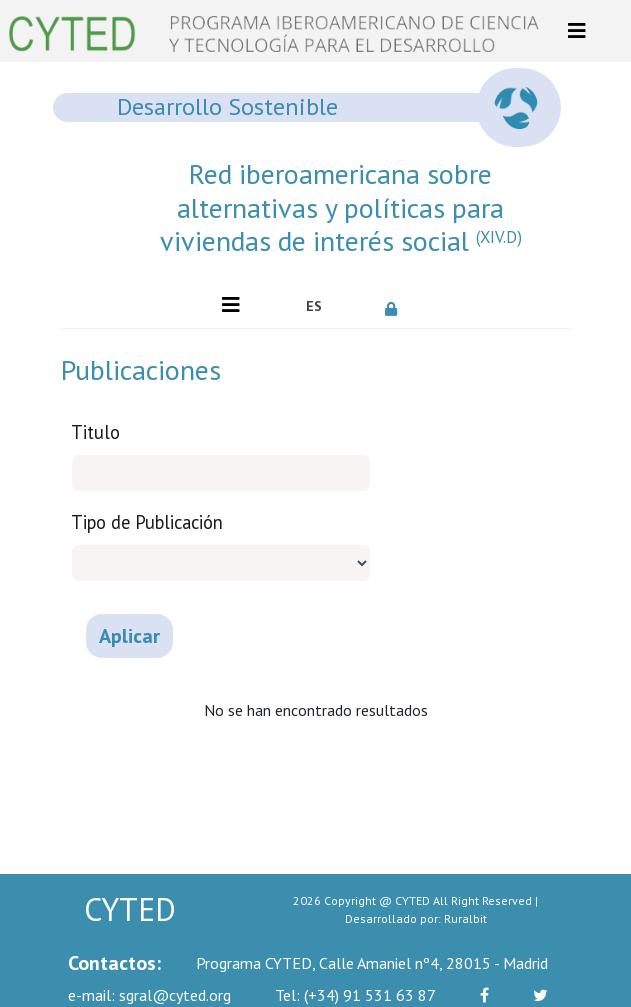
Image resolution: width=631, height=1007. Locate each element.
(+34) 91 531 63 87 (355, 995)
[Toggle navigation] (577, 31)
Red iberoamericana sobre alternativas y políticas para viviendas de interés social (341, 207)
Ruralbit (465, 918)
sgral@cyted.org (149, 995)
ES (314, 306)
